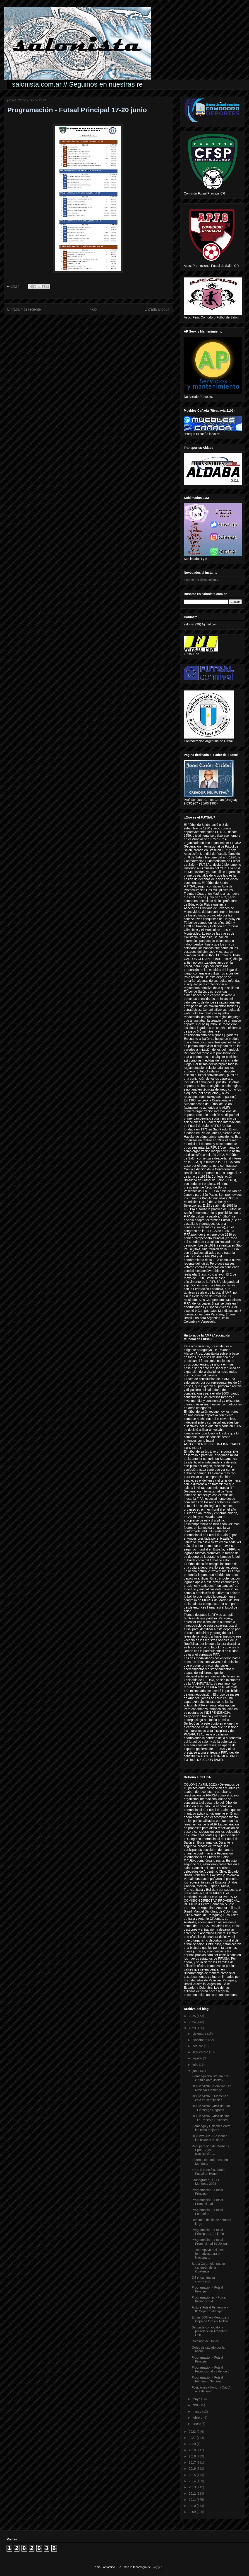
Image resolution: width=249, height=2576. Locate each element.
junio (196, 2071)
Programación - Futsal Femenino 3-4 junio (207, 2379)
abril (195, 2405)
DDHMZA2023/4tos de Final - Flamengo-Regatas (211, 2108)
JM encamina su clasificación (203, 2279)
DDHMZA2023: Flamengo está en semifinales (210, 2098)
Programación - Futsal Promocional (207, 2202)
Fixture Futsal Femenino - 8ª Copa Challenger (210, 2309)
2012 (193, 2493)
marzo (197, 2411)
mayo (196, 2399)
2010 (193, 2506)
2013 (193, 2487)
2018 (193, 2456)
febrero (197, 2417)
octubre (198, 2046)
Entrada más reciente (24, 309)
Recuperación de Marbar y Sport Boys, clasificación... (210, 2150)
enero (196, 2423)
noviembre (200, 2040)
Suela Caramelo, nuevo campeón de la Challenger (208, 2267)
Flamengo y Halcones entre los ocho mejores (211, 2128)
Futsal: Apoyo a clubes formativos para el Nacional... (208, 2253)
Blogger (157, 2567)
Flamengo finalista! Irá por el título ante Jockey (210, 2078)
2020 (193, 2444)
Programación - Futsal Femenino (207, 2212)
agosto (197, 2058)
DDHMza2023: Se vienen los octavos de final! (209, 2138)
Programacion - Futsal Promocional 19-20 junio (210, 2241)
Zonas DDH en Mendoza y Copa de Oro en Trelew (210, 2319)
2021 (193, 2438)
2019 (193, 2450)
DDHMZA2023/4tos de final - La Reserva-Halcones (211, 2118)
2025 (193, 2016)
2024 (193, 2022)
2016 (193, 2468)
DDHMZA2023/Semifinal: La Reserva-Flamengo (212, 2088)
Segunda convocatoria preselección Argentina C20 (209, 2331)
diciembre (199, 2033)
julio (195, 2064)
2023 (193, 2028)
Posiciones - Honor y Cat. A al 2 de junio (211, 2389)
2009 (193, 2512)
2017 (193, 2462)
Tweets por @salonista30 (201, 580)
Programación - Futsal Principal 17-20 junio (208, 2232)
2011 (193, 2499)
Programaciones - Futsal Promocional (209, 2299)
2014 (193, 2481)
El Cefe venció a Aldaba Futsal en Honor (208, 2171)
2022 (193, 2431)
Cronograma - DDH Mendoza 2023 (205, 2182)
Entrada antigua (156, 309)
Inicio (93, 309)
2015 (193, 2475)
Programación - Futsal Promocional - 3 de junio (210, 2369)
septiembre (200, 2052)
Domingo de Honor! (205, 2341)
